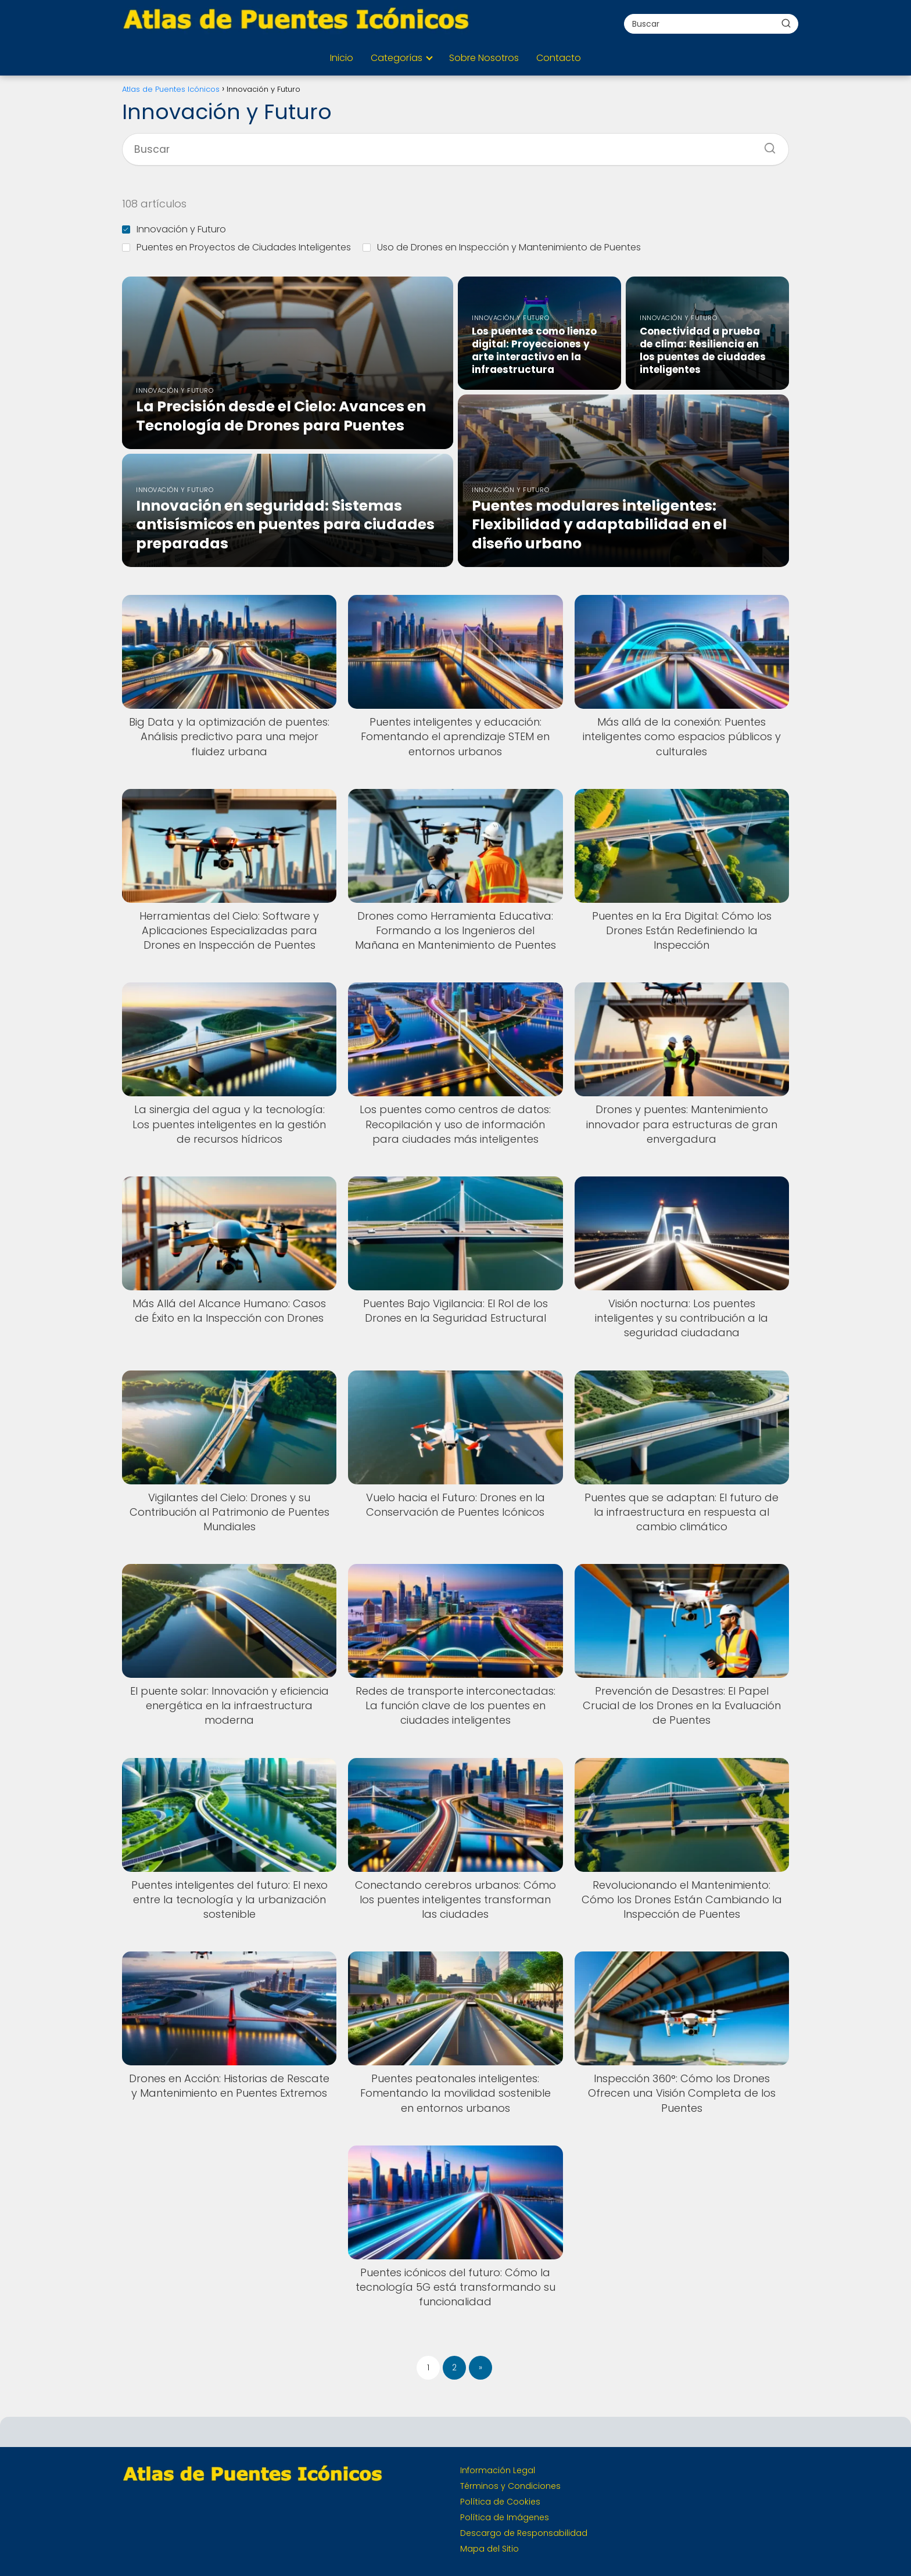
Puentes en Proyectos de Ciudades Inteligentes (236, 247)
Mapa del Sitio (489, 2549)
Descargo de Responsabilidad (523, 2533)
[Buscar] (786, 23)
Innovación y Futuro (174, 229)
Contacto (558, 57)
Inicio (341, 57)
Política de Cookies (500, 2501)
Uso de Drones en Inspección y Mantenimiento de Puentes (502, 247)
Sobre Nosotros (484, 57)
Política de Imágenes (504, 2517)
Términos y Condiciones (510, 2486)
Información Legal (497, 2470)
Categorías (396, 57)
